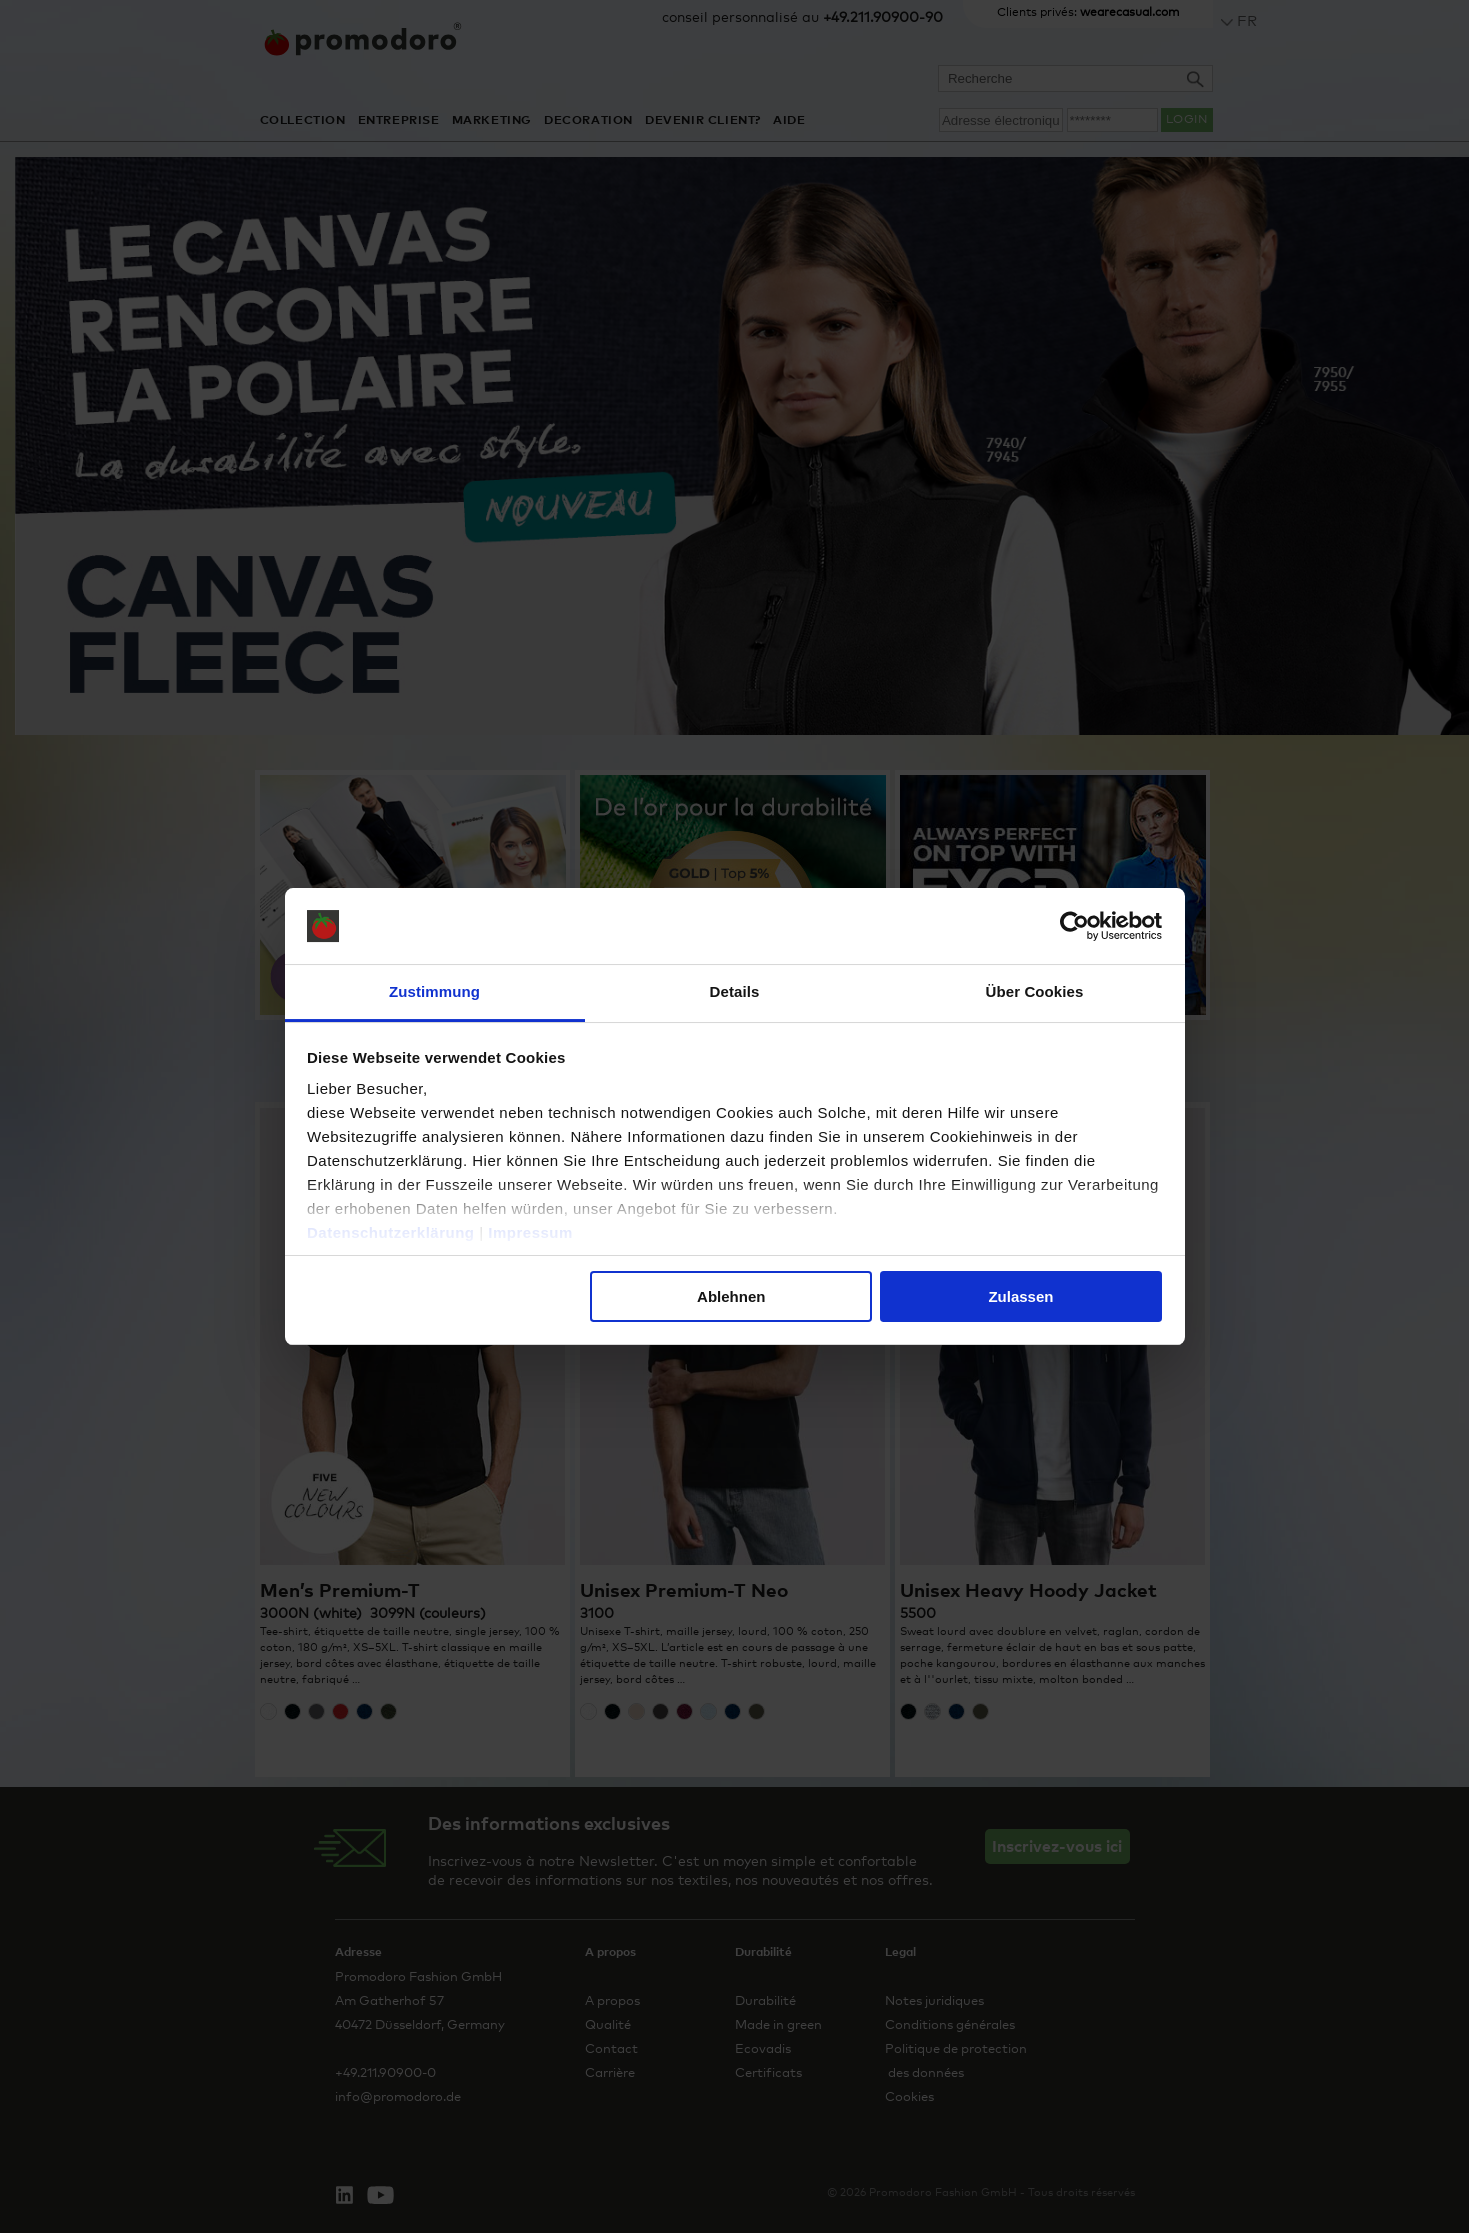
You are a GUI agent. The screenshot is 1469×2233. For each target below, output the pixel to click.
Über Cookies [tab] (1035, 991)
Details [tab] (735, 991)
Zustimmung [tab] (434, 991)
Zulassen (1020, 1296)
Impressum (530, 1232)
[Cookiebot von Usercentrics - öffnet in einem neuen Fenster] (1074, 926)
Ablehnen (731, 1296)
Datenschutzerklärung (391, 1232)
